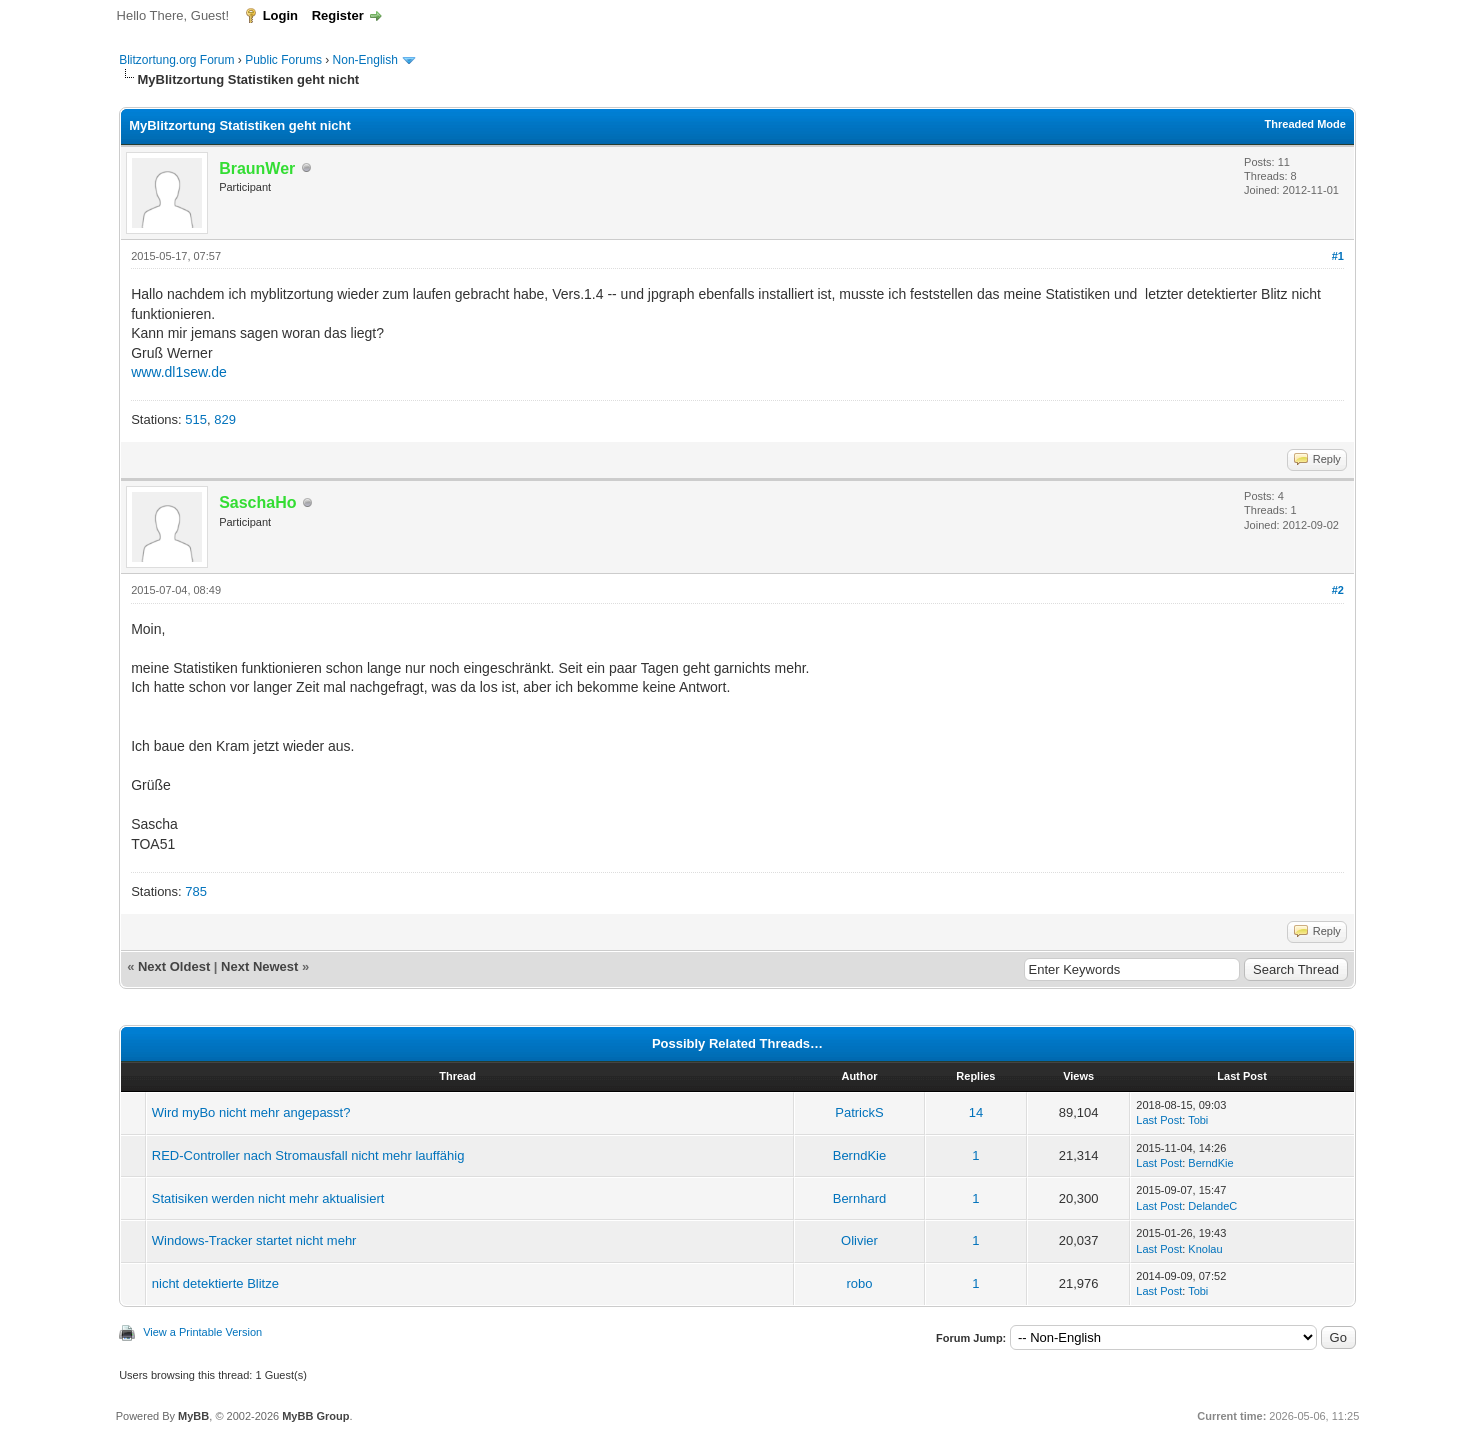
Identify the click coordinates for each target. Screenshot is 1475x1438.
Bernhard (859, 1198)
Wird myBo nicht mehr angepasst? (251, 1112)
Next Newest (259, 966)
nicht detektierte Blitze (215, 1283)
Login (280, 15)
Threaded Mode (1305, 124)
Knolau (1205, 1249)
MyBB (193, 1416)
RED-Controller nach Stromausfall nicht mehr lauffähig (308, 1155)
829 (225, 419)
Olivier (859, 1240)
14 (976, 1112)
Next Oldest (174, 966)
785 (196, 891)
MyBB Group (315, 1416)
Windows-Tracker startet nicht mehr (254, 1240)
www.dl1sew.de (179, 372)
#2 (1338, 590)
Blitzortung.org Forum (176, 60)
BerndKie (859, 1155)
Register (338, 15)
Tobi (1198, 1120)
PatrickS (859, 1112)
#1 (1338, 256)
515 (196, 419)
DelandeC (1212, 1206)
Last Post (1159, 1120)
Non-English (367, 60)
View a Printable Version (202, 1332)
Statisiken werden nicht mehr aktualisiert (268, 1198)
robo (859, 1283)
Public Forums (283, 60)
